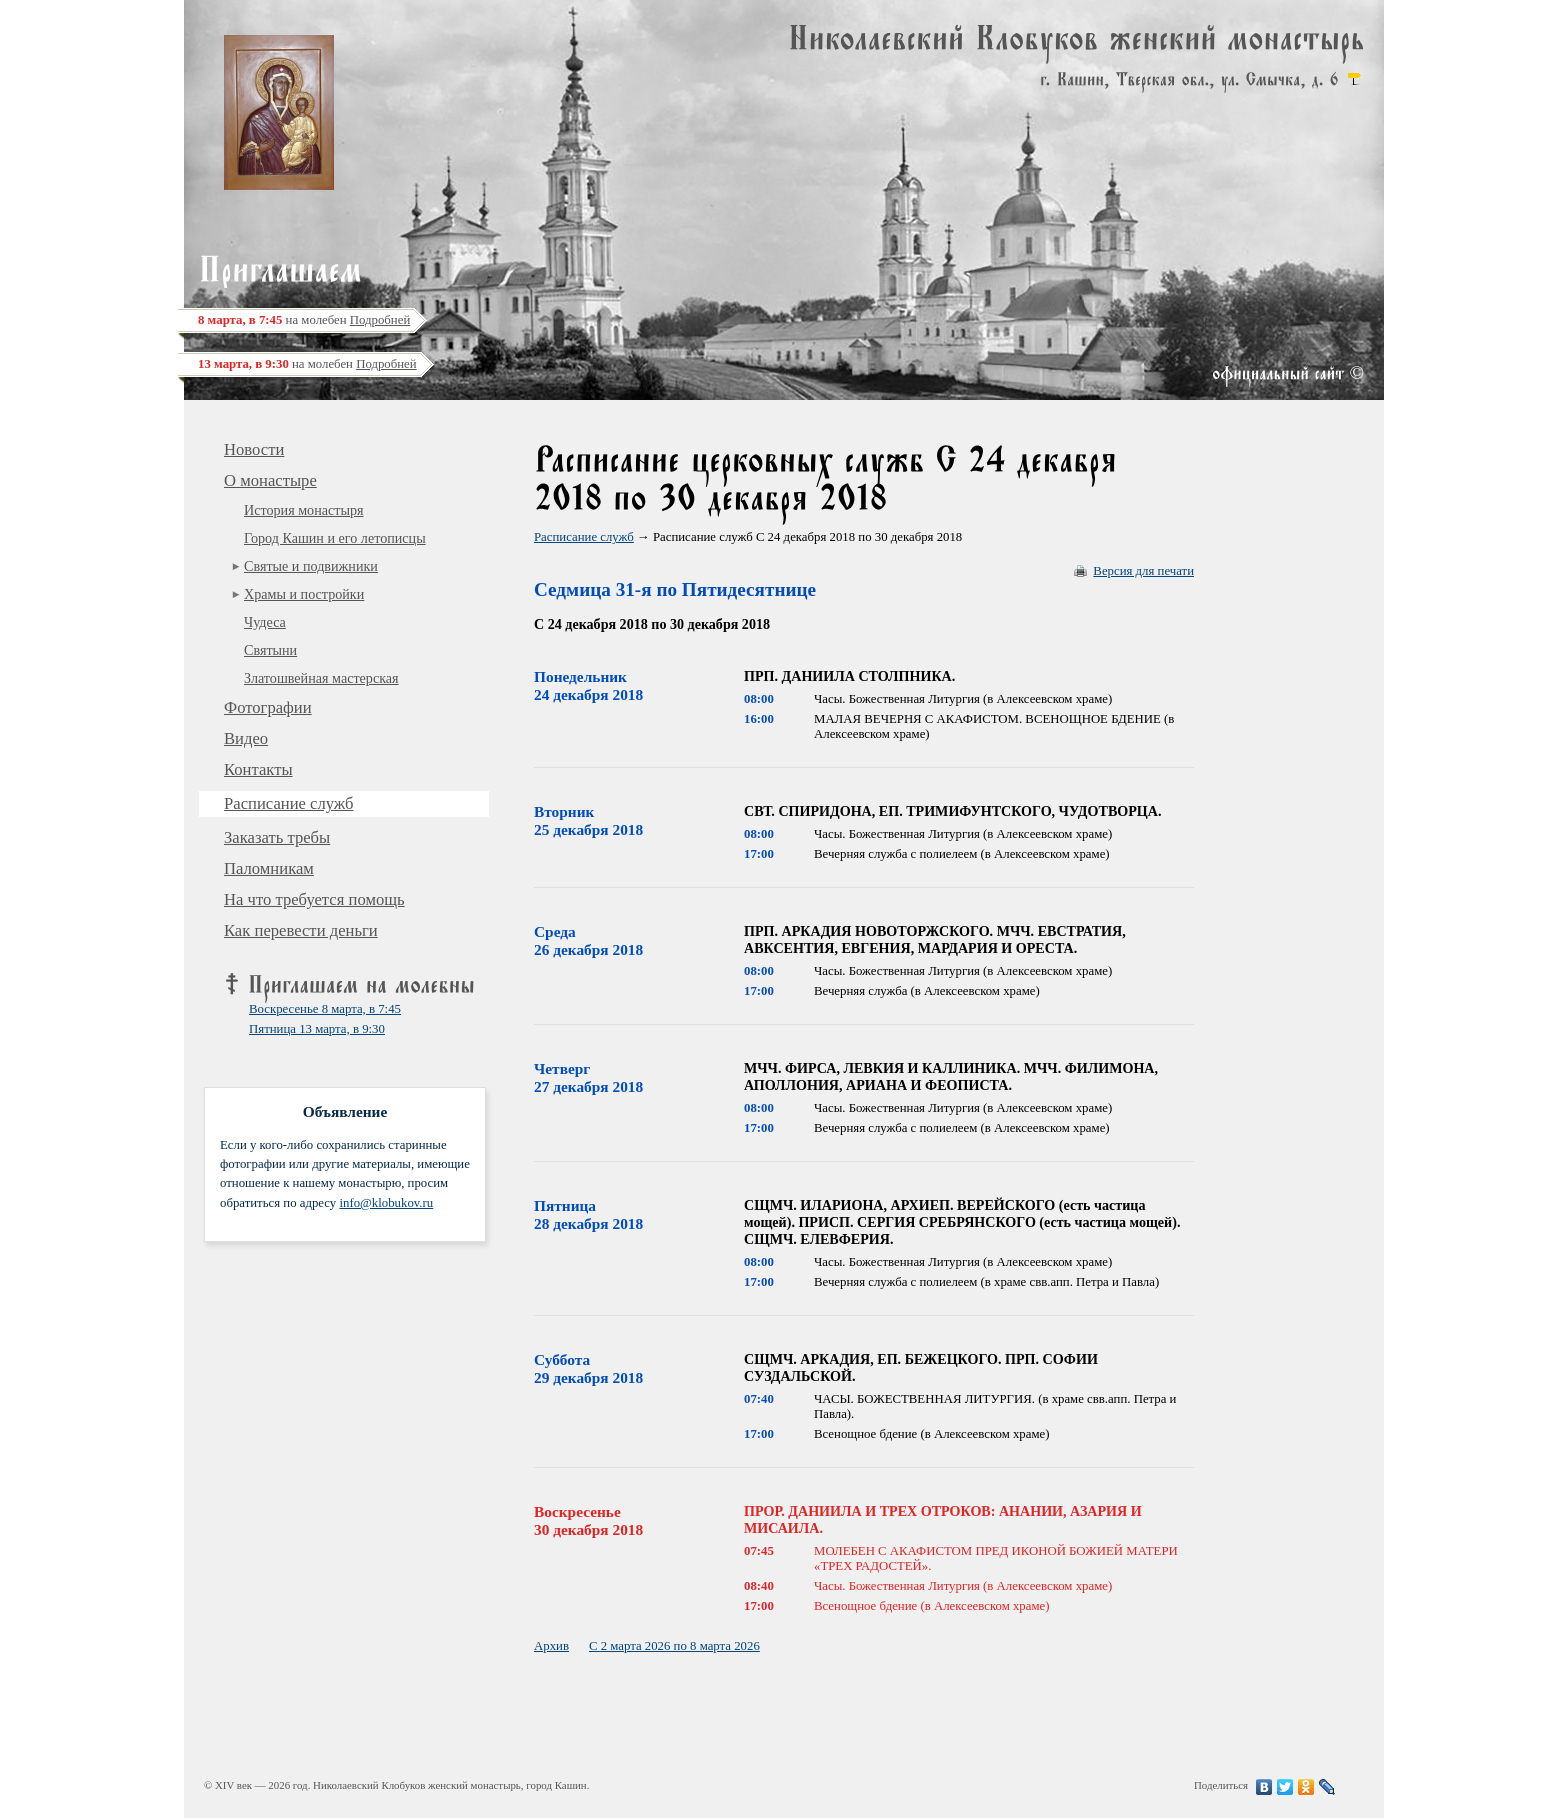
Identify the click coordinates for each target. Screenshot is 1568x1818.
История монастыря (304, 510)
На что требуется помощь (314, 899)
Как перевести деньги (301, 930)
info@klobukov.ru (386, 1203)
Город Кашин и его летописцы (335, 538)
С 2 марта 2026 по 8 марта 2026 (674, 1646)
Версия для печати (1143, 571)
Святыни (270, 650)
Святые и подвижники (311, 566)
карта (1354, 79)
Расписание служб (289, 803)
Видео (246, 738)
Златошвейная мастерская (321, 678)
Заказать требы (277, 837)
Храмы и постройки (304, 594)
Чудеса (265, 622)
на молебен (304, 320)
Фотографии (268, 707)
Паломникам (269, 868)
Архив (551, 1646)
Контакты (258, 769)
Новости (254, 449)
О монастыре (270, 480)
